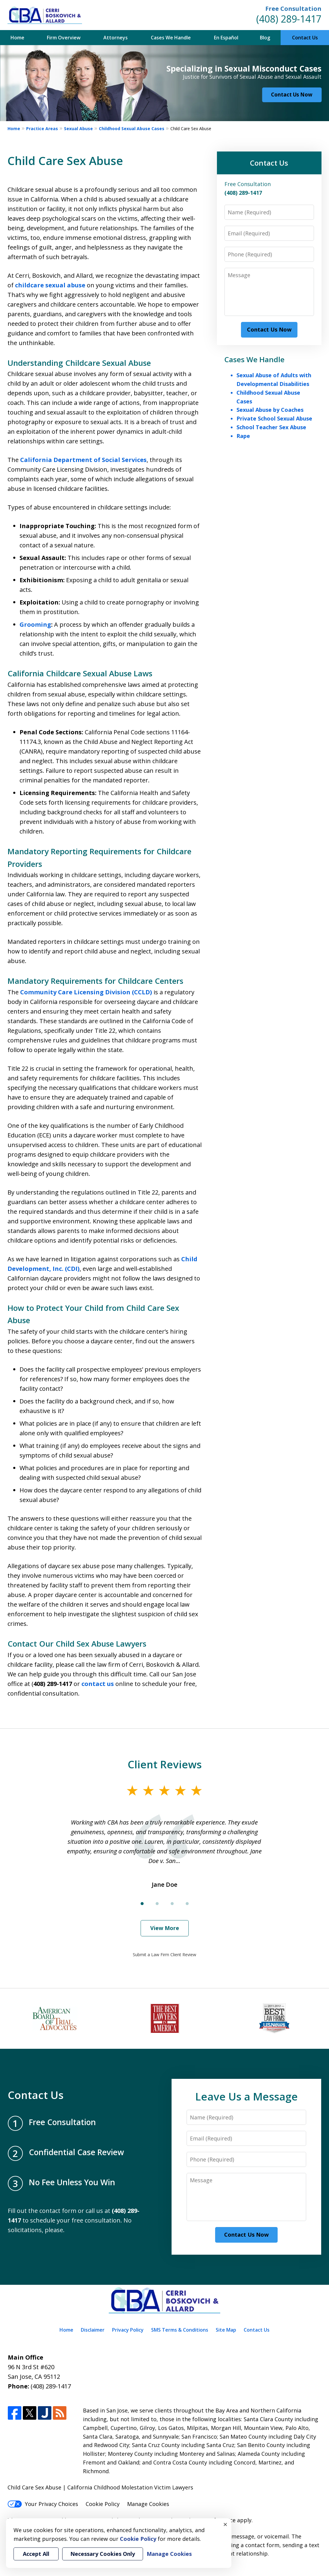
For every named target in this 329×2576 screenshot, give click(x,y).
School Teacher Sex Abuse (271, 427)
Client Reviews (165, 1764)
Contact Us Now (291, 94)
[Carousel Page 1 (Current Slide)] (142, 1903)
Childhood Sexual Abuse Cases (131, 128)
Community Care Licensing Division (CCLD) (86, 992)
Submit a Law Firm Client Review (164, 1954)
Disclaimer (93, 2330)
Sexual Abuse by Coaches (269, 409)
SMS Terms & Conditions (179, 2330)
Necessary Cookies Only (102, 2553)
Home (17, 37)
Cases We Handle (171, 37)
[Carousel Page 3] (172, 1903)
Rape (243, 435)
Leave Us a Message (246, 2096)
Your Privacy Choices (43, 2503)
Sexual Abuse (78, 128)
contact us (97, 1684)
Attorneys (115, 37)
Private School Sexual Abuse (274, 418)
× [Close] (225, 2524)
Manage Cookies (148, 2503)
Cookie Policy (103, 2503)
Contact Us (305, 37)
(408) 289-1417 (288, 18)
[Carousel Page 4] (187, 1903)
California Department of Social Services (83, 460)
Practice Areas (42, 128)
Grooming (35, 624)
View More (164, 1928)
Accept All (36, 2553)
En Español (226, 37)
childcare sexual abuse (50, 285)
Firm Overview (64, 37)
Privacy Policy (128, 2330)
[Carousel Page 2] (157, 1903)
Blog (265, 37)
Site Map (226, 2330)
